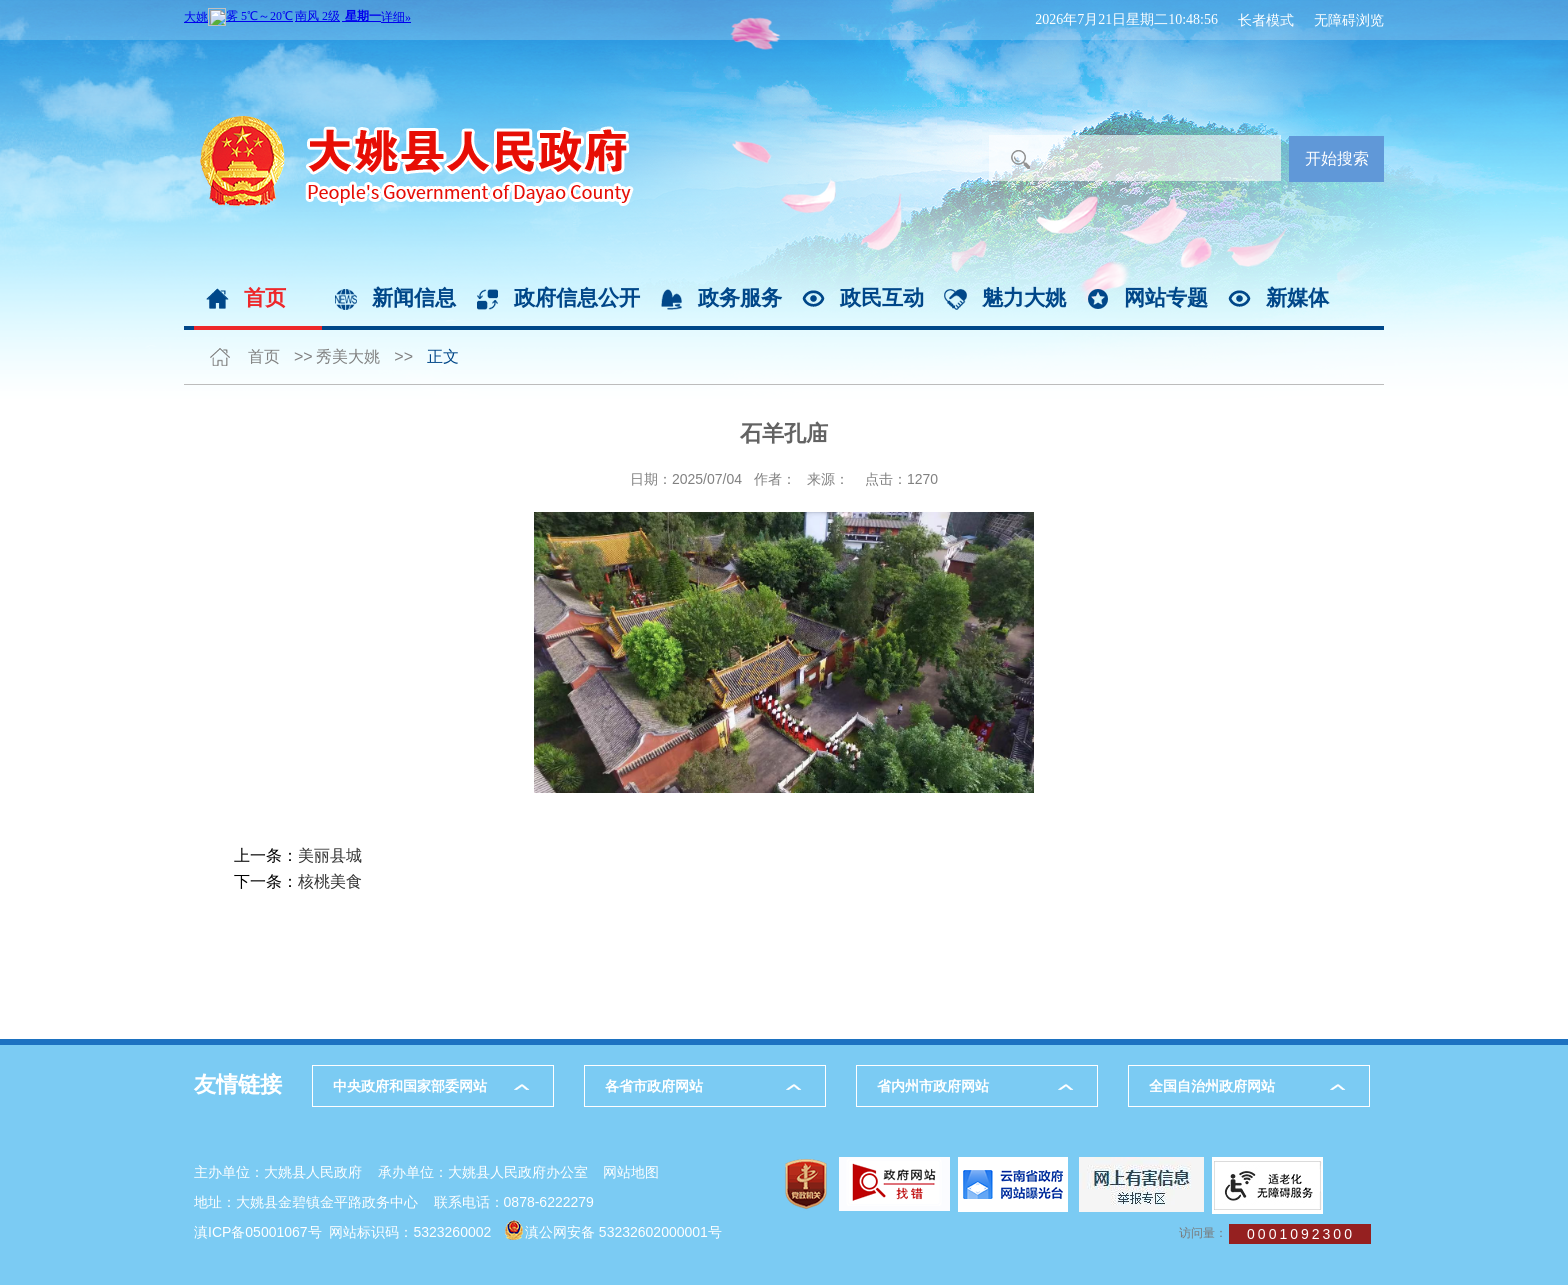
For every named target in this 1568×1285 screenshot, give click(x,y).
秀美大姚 (348, 356)
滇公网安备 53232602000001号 (623, 1232)
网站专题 (1166, 297)
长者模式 (1266, 20)
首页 (265, 297)
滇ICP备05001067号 (258, 1232)
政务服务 (740, 297)
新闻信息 (414, 297)
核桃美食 (330, 881)
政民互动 (882, 297)
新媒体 (1297, 297)
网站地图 (631, 1172)
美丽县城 (330, 855)
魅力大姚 (1024, 297)
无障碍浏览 (1349, 20)
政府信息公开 (577, 297)
